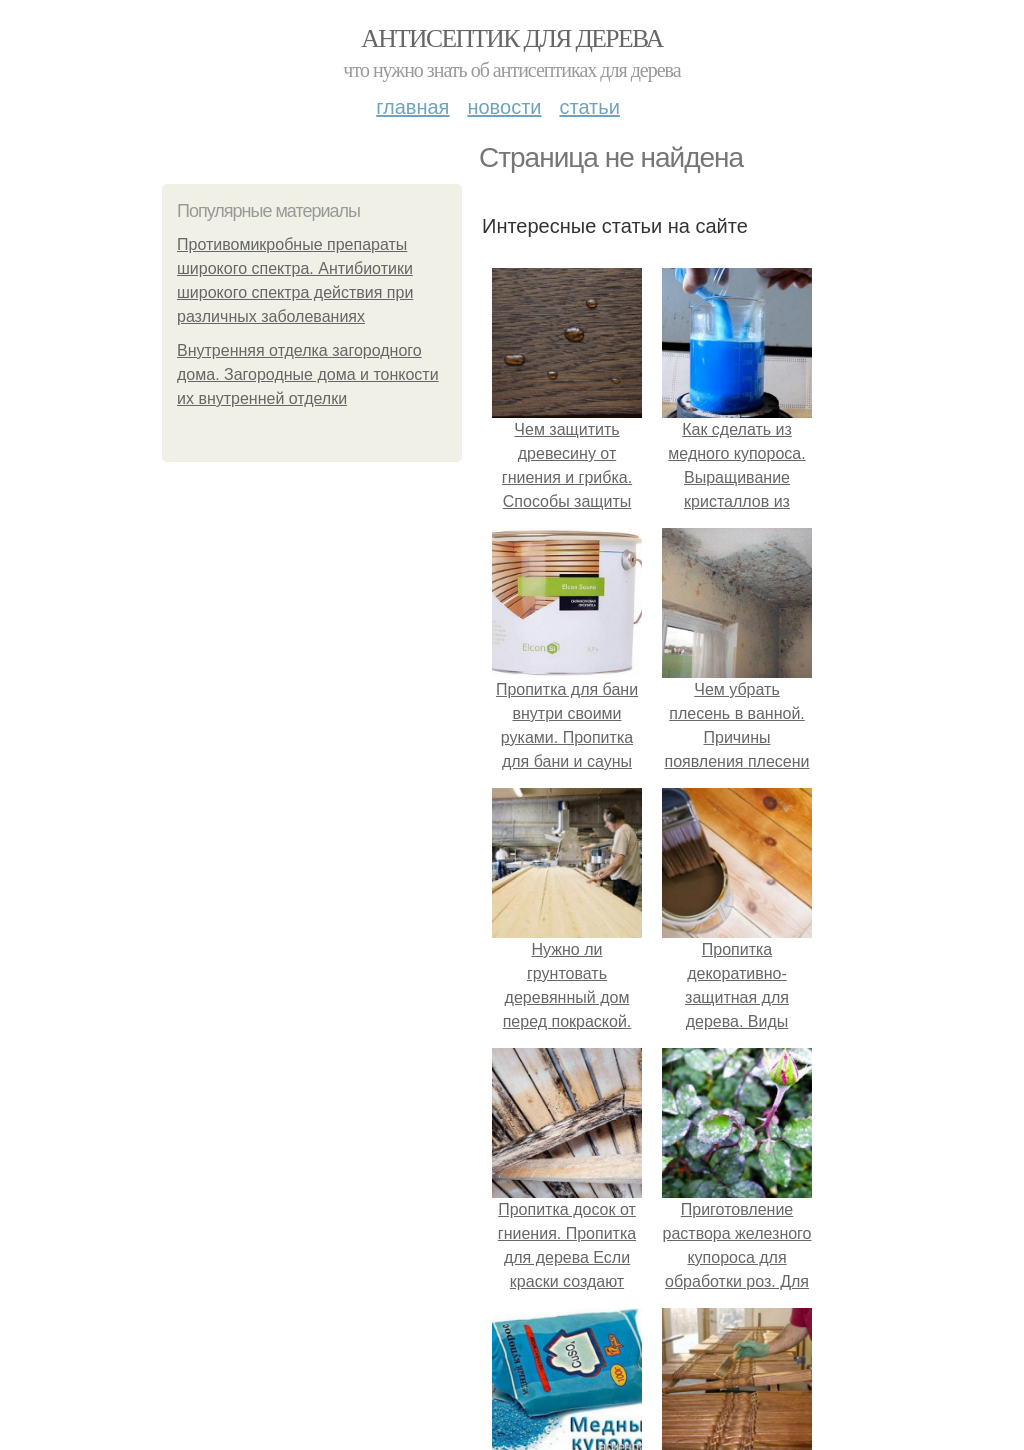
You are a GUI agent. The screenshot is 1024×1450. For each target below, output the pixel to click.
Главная (412, 107)
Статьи (589, 107)
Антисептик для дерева (511, 38)
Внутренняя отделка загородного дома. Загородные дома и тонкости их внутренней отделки (308, 374)
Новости (504, 107)
